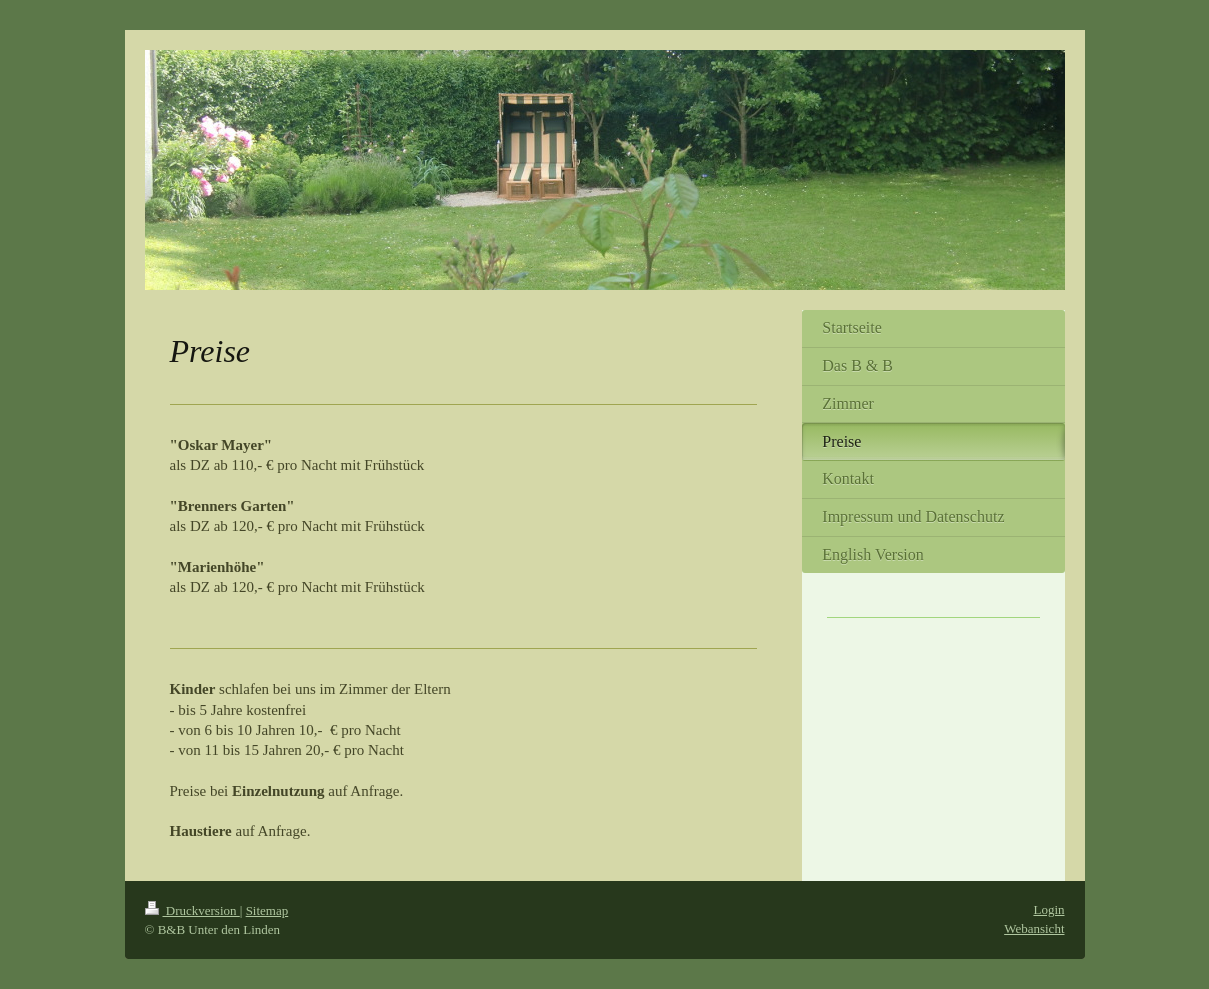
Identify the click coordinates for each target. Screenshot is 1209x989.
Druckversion (192, 910)
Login (1048, 909)
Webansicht (1034, 928)
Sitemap (267, 910)
